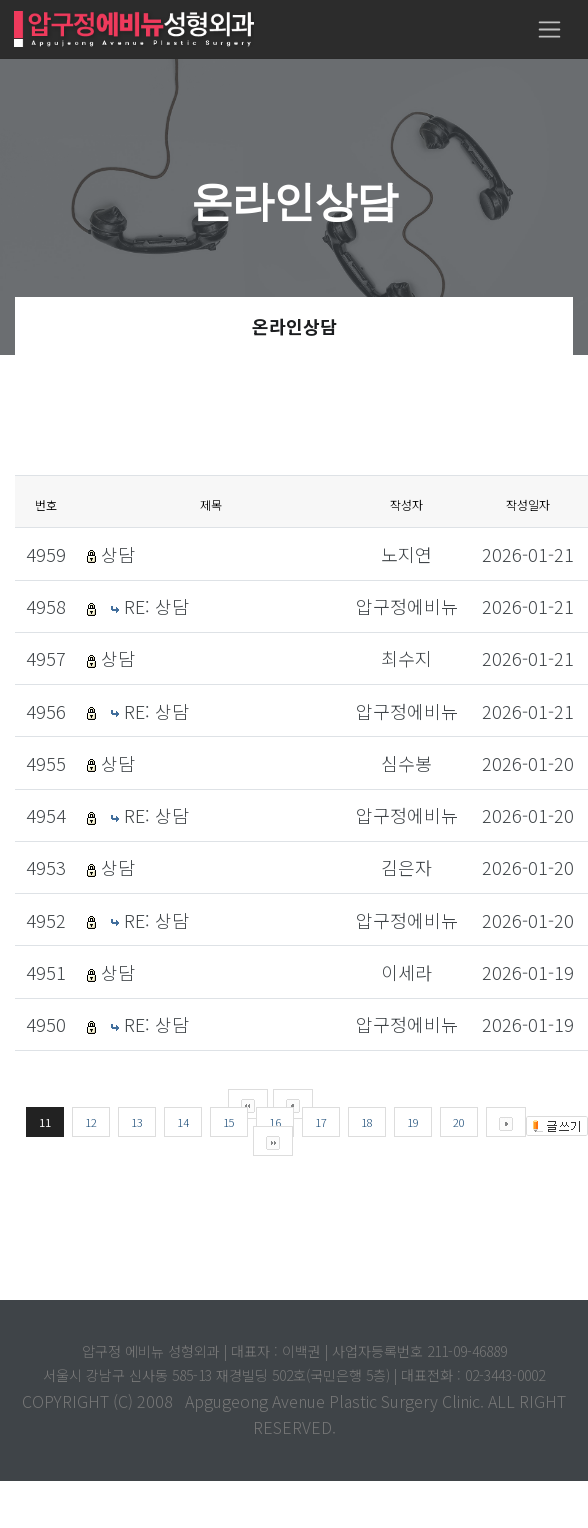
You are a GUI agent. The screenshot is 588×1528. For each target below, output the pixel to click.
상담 (118, 554)
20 (459, 1122)
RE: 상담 (156, 606)
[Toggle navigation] (549, 29)
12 (91, 1122)
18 (367, 1122)
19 (413, 1122)
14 (183, 1122)
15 (229, 1122)
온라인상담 (294, 326)
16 (275, 1122)
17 (321, 1122)
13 (137, 1122)
